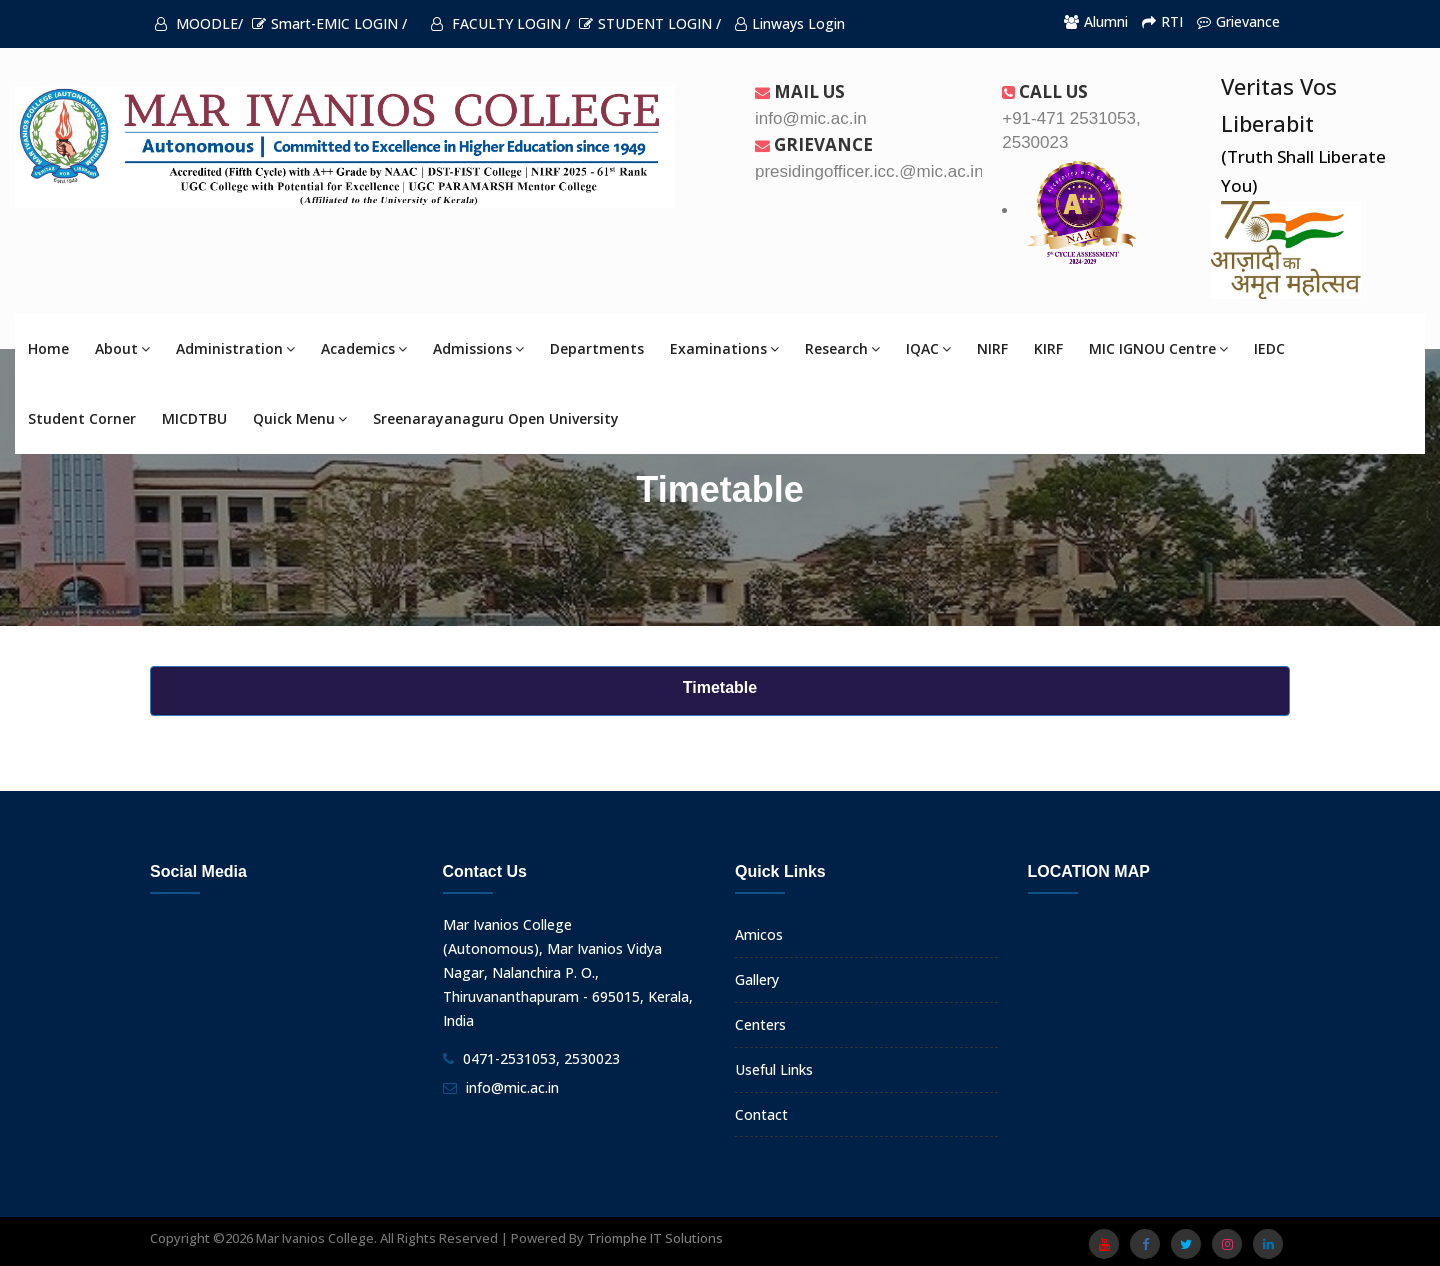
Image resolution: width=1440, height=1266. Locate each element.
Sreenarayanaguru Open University (496, 418)
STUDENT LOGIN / (650, 23)
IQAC (928, 348)
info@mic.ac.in (512, 1087)
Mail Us (800, 91)
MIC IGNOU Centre (1158, 348)
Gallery (757, 979)
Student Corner (82, 418)
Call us (1045, 91)
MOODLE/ (199, 23)
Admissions (478, 348)
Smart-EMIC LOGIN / (329, 23)
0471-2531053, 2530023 (541, 1058)
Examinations (724, 348)
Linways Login (790, 23)
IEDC (1269, 348)
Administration (235, 348)
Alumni (1096, 21)
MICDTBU (194, 418)
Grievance (1238, 21)
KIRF (1048, 348)
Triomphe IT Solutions (655, 1238)
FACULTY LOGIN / (500, 23)
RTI (1162, 21)
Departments (597, 348)
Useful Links (774, 1069)
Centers (760, 1024)
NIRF (992, 348)
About (122, 348)
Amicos (759, 934)
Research (842, 348)
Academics (364, 348)
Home (48, 348)
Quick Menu (300, 418)
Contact (761, 1114)
